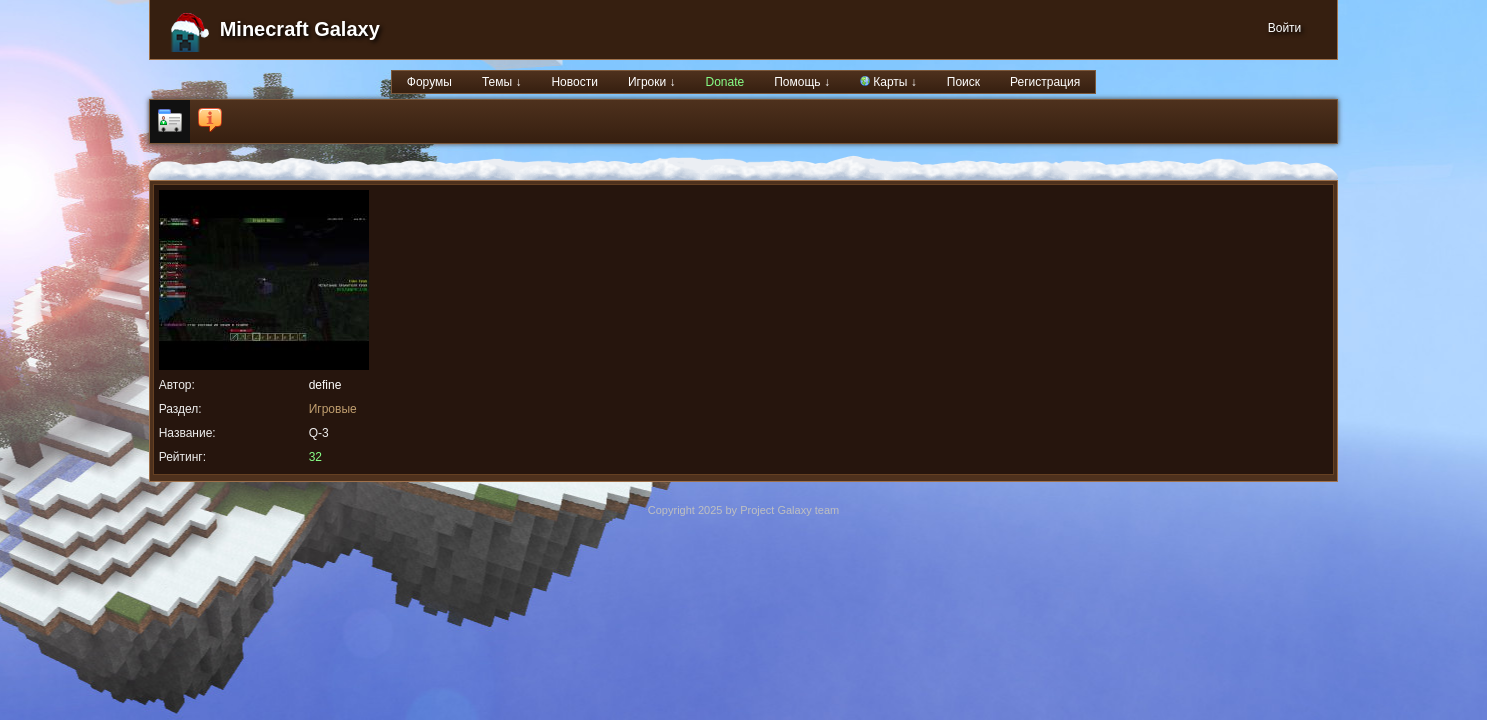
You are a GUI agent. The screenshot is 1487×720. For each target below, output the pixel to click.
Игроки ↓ (652, 82)
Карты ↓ (888, 82)
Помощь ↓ (802, 82)
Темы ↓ (502, 82)
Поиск (963, 82)
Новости (574, 82)
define (325, 385)
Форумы (429, 82)
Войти (1285, 28)
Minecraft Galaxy (300, 29)
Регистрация (1045, 82)
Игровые (333, 409)
